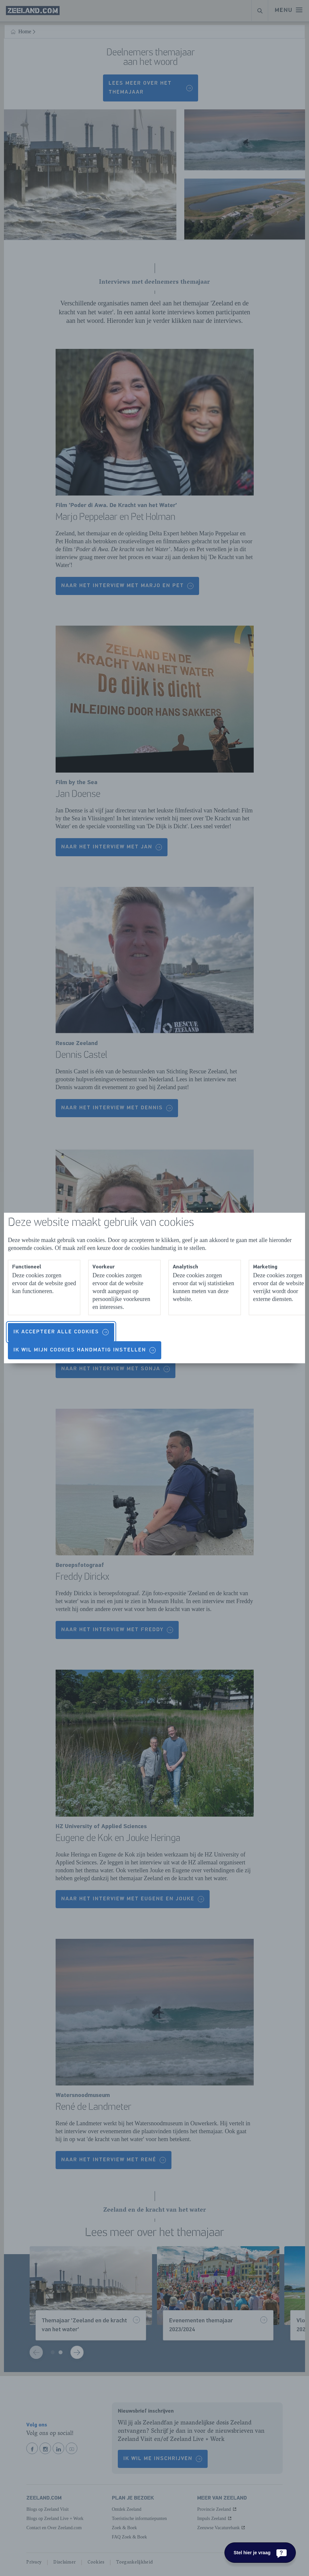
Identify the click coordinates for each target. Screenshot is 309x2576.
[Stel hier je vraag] (260, 2552)
